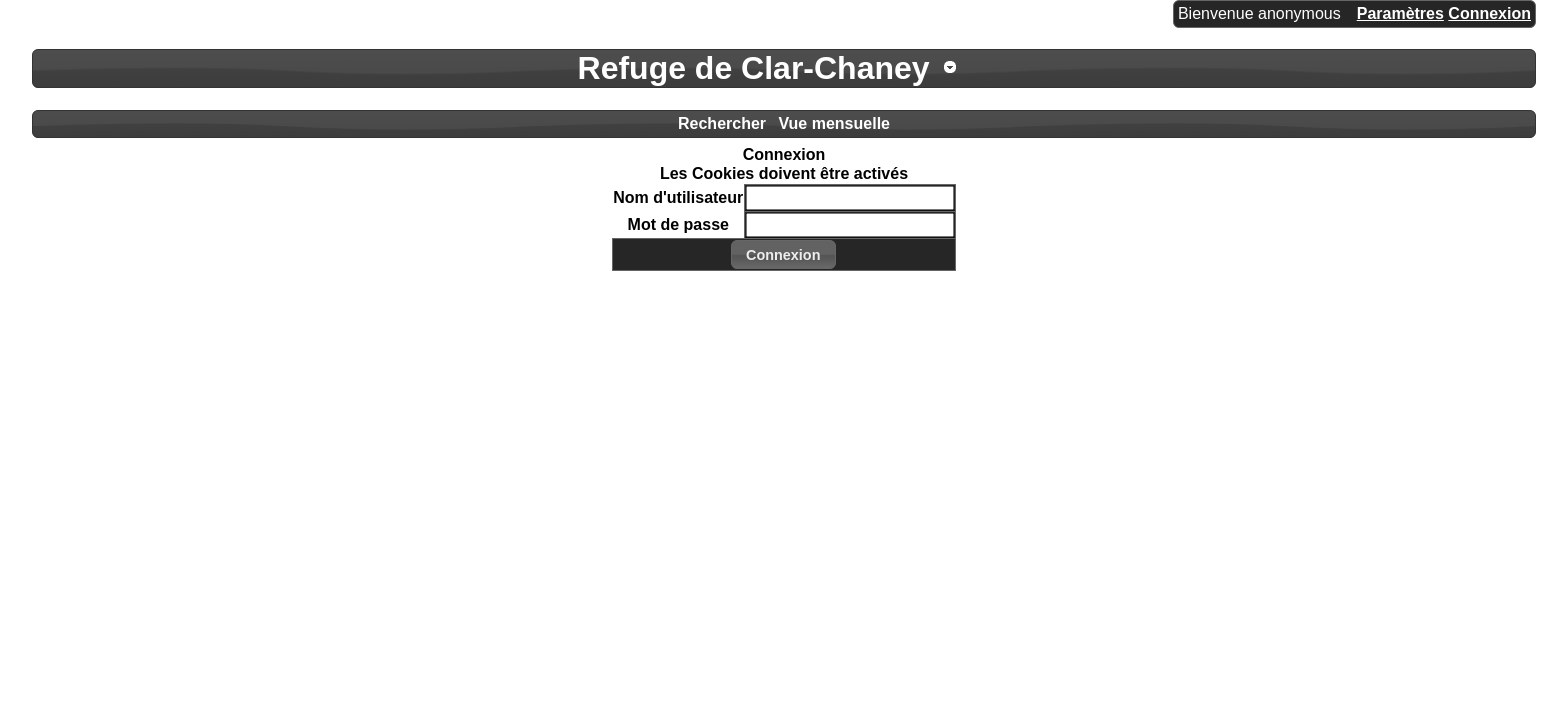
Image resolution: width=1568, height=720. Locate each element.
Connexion (1489, 13)
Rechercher (722, 123)
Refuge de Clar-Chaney (754, 68)
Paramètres (1400, 13)
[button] (783, 255)
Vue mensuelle (834, 123)
